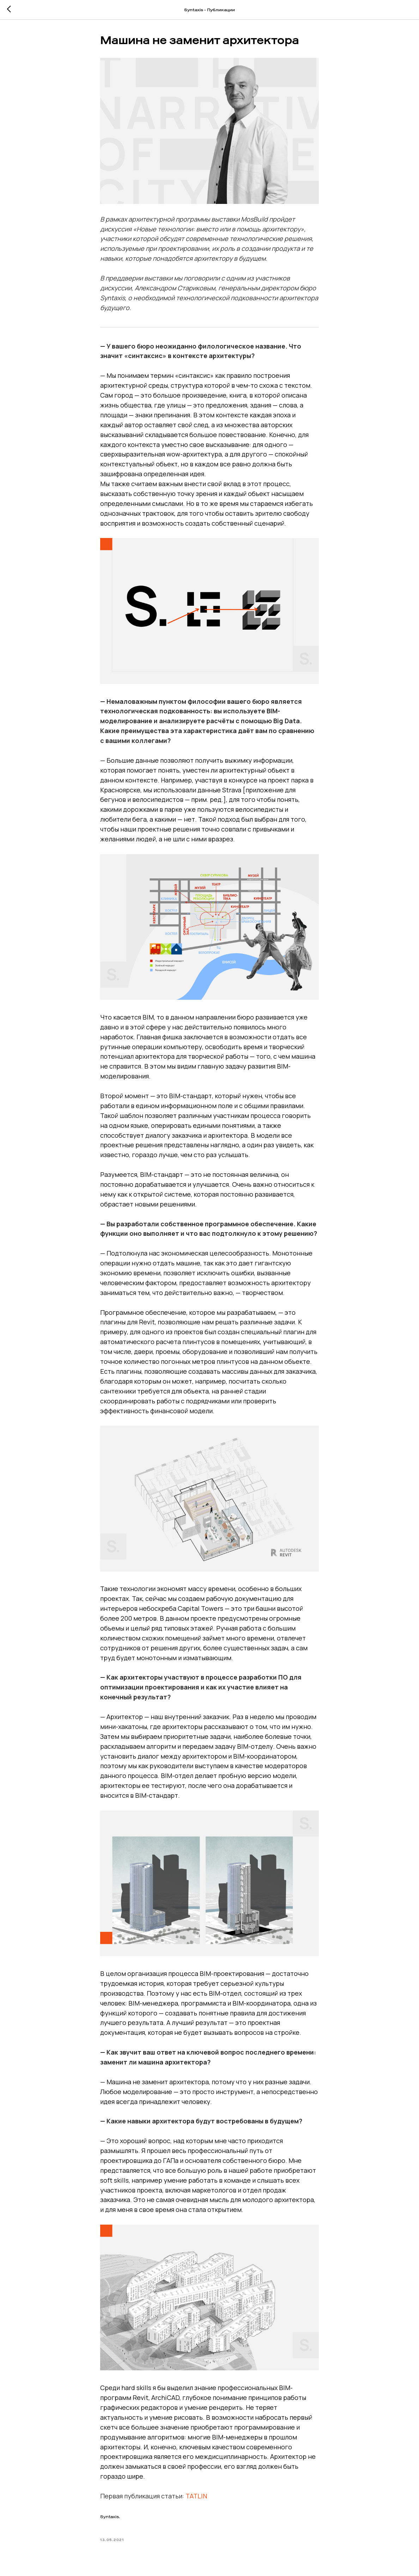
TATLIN (196, 2496)
